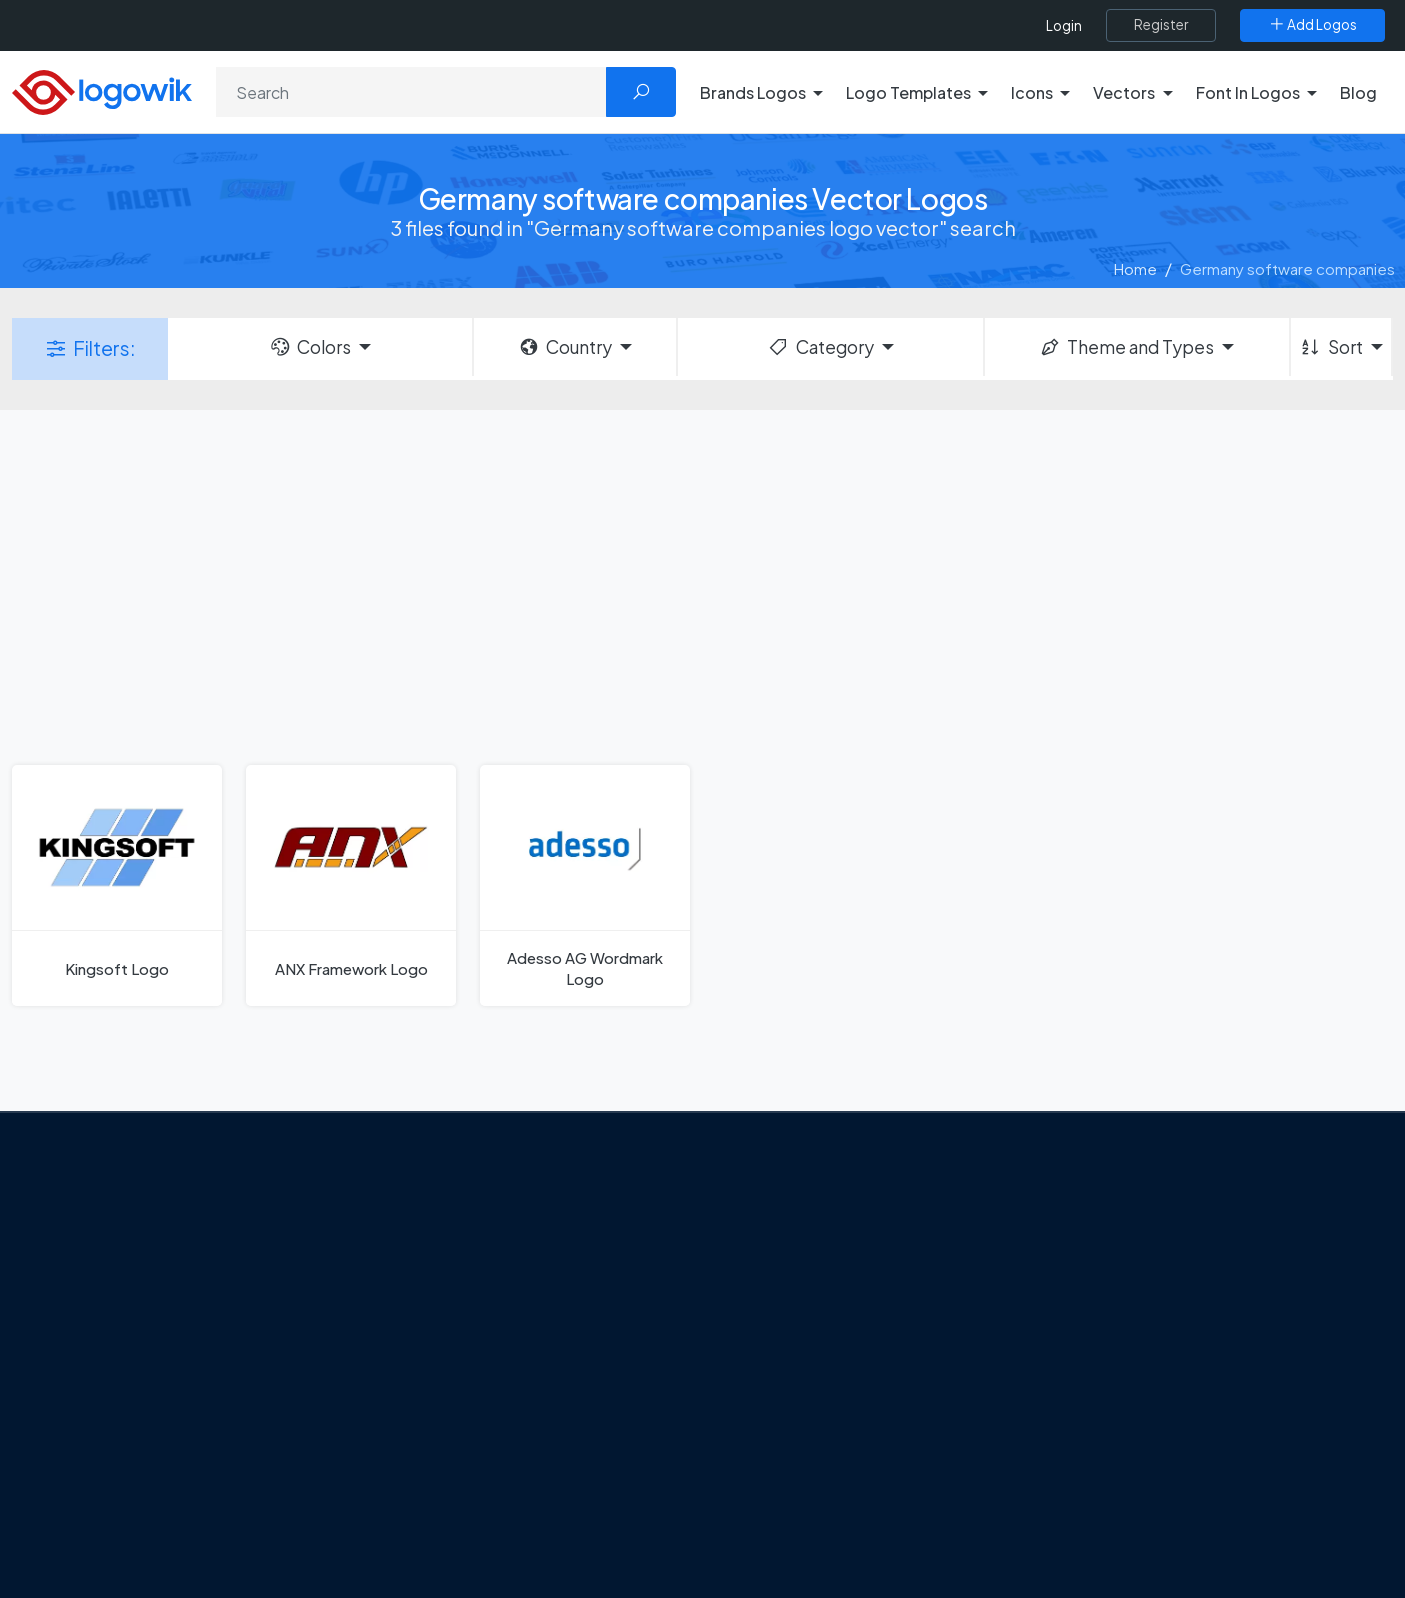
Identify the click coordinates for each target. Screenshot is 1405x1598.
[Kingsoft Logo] (117, 885)
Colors (310, 347)
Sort (1330, 347)
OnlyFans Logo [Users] (784, 1299)
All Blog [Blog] (433, 1519)
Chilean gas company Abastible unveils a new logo (542, 1471)
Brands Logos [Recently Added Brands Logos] (1105, 1228)
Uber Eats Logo (784, 1369)
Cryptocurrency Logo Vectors (1161, 1475)
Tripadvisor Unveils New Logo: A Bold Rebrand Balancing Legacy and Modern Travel (540, 1366)
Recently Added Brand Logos (1158, 1404)
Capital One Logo (793, 1404)
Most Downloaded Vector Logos (1168, 1440)
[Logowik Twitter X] (124, 1460)
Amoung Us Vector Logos (818, 1228)
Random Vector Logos (1134, 1545)
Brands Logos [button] (753, 92)
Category (820, 347)
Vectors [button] (1124, 92)
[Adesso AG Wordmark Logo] (585, 885)
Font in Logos (1103, 1369)
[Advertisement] (703, 585)
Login (1064, 25)
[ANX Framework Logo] (351, 885)
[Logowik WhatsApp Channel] (329, 1460)
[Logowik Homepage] (102, 89)
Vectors (1085, 1334)
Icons (1076, 1299)
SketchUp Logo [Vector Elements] (786, 1334)
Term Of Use (125, 1411)
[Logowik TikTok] (288, 1460)
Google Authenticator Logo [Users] (828, 1264)
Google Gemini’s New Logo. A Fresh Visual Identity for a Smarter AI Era (548, 1296)
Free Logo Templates (1130, 1264)
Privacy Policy (129, 1376)
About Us (113, 1305)
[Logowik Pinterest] (206, 1460)
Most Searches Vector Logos (1155, 1510)
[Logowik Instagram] (165, 1460)
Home (1135, 268)
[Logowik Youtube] (247, 1460)
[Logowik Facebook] (83, 1460)
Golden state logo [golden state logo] (795, 1475)
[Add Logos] (1312, 25)
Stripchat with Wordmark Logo (836, 1510)
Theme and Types (1126, 347)
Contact (112, 1340)
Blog (1358, 92)
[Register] (1161, 25)
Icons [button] (1032, 92)
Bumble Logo (779, 1440)
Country (565, 347)
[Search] (411, 92)
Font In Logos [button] (1248, 92)
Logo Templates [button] (908, 92)
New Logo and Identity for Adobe (521, 1426)
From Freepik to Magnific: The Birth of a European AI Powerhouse (539, 1238)
